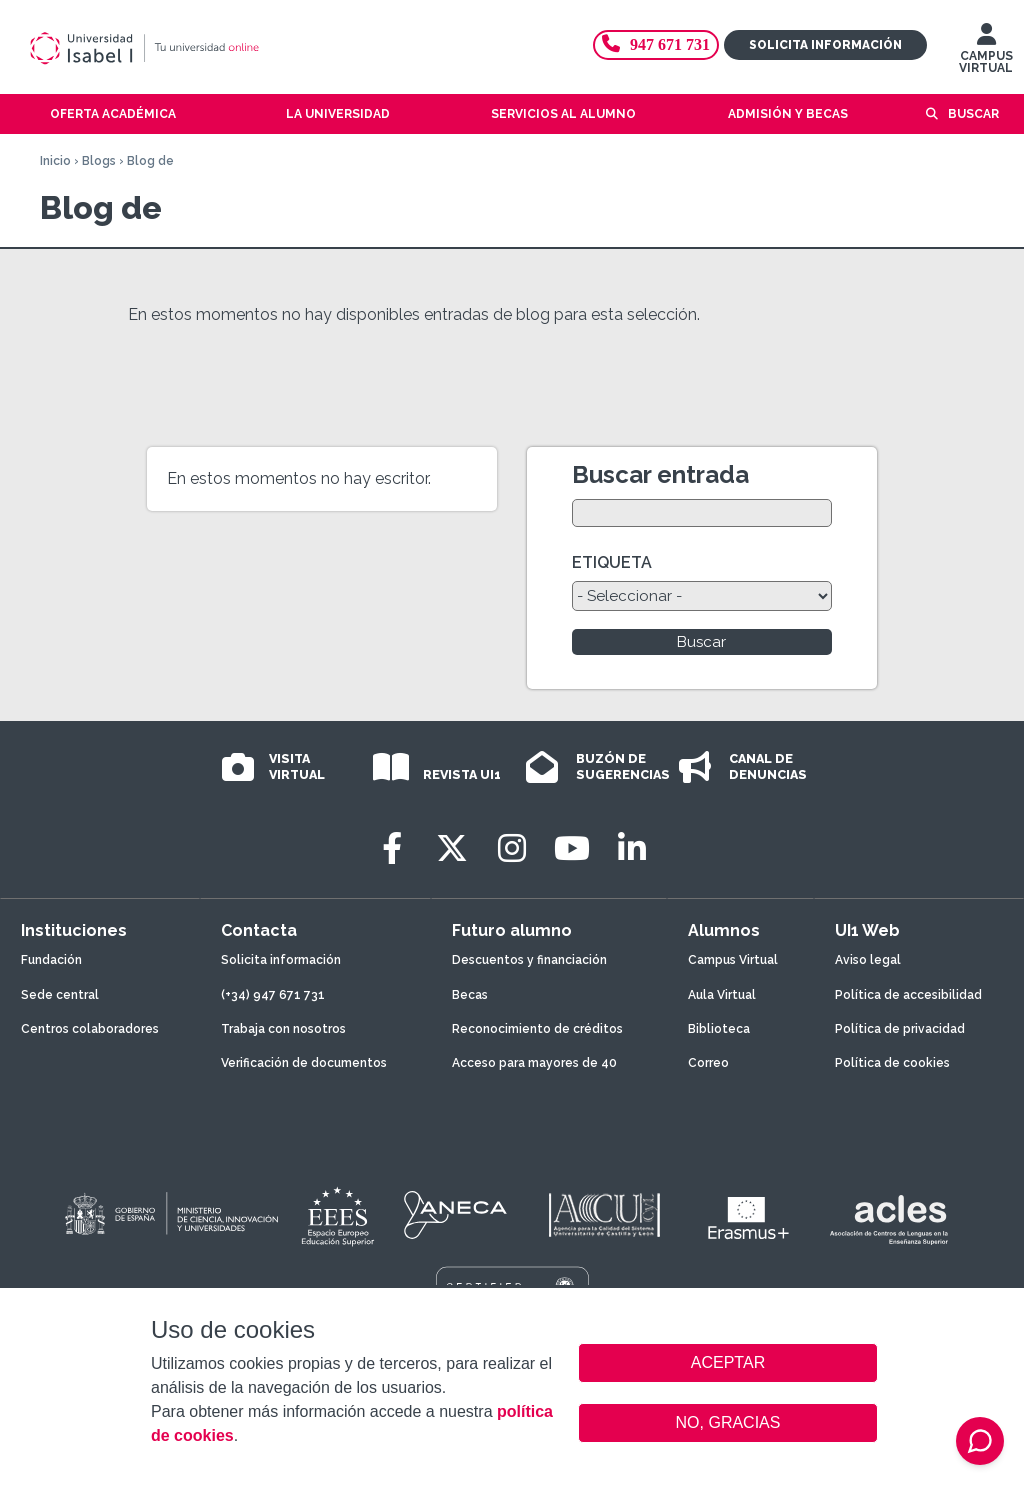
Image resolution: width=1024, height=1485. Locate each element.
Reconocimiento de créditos (537, 1029)
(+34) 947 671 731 (273, 995)
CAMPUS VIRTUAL (986, 53)
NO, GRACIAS (728, 1422)
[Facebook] (392, 848)
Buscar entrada (660, 474)
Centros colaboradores (90, 1029)
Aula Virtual (722, 995)
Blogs (99, 161)
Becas (470, 995)
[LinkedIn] (632, 848)
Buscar (973, 114)
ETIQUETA (612, 562)
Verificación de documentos (304, 1063)
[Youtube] (572, 848)
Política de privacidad (900, 1029)
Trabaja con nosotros (283, 1029)
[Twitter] (452, 848)
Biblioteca (719, 1029)
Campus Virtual (733, 960)
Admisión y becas (788, 114)
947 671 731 (656, 44)
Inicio (55, 161)
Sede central (60, 995)
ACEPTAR (728, 1363)
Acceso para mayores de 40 (534, 1063)
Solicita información (825, 45)
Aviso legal (868, 960)
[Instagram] (512, 848)
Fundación (51, 960)
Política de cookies (892, 1063)
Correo (708, 1063)
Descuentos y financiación (529, 960)
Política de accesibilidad (908, 995)
